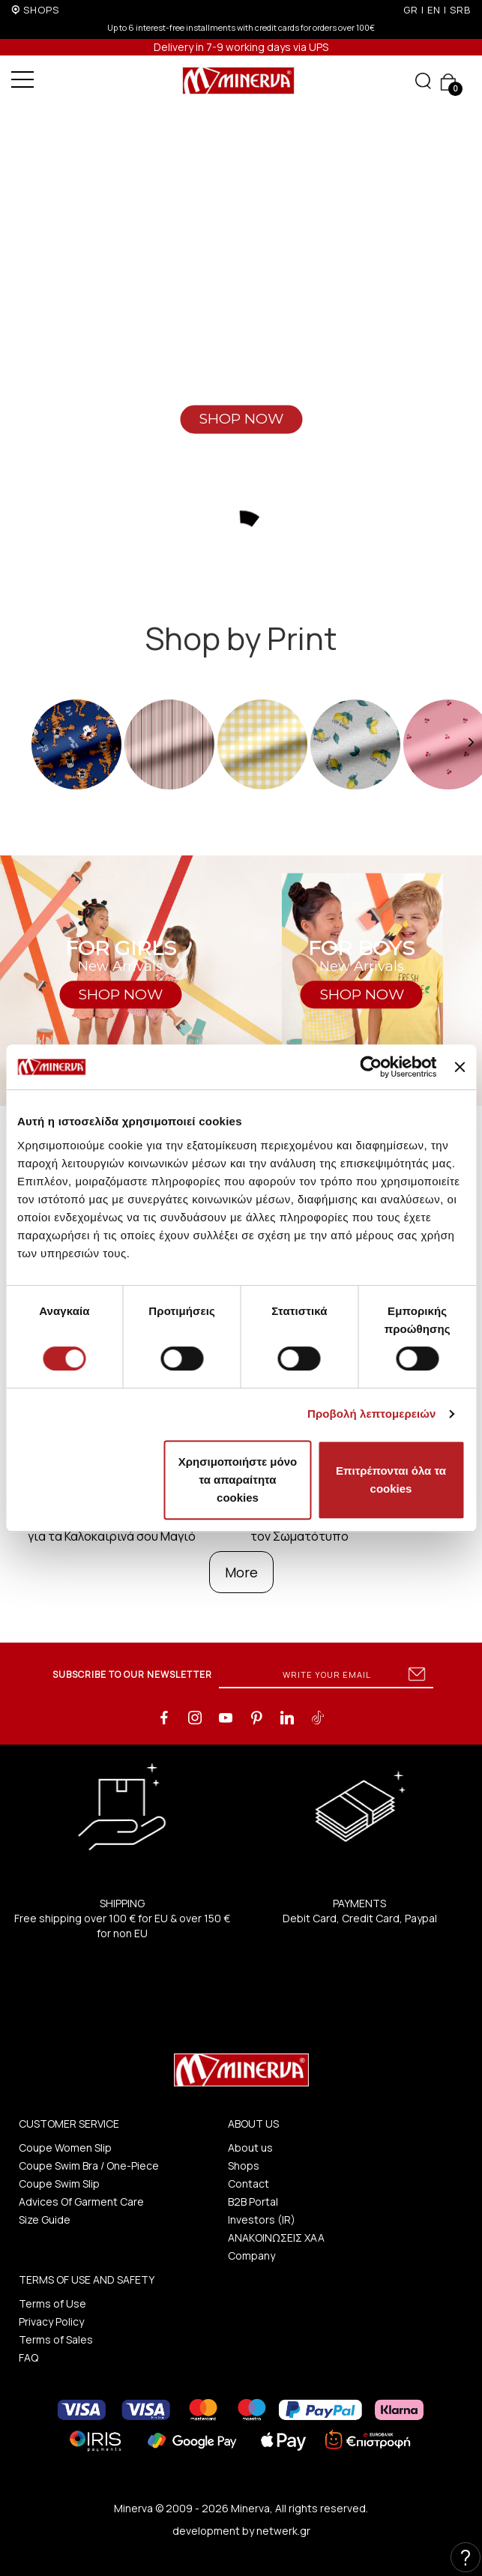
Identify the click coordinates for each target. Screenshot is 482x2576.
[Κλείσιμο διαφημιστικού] (459, 1067)
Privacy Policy (51, 2321)
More (241, 1572)
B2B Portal (253, 2201)
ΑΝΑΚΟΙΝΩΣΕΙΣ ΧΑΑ (276, 2237)
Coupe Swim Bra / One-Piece (89, 2165)
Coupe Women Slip (65, 2147)
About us (250, 2147)
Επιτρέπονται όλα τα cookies (391, 1479)
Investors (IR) (261, 2219)
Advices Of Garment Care (81, 2201)
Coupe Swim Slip (59, 2183)
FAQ (28, 2357)
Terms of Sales (56, 2339)
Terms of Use (52, 2303)
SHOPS (41, 9)
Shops (243, 2165)
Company (251, 2255)
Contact (248, 2183)
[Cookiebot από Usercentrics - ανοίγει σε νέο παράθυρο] (371, 1067)
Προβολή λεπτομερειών (371, 1413)
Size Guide (44, 2219)
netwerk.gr (283, 2531)
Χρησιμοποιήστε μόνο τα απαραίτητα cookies (237, 1479)
